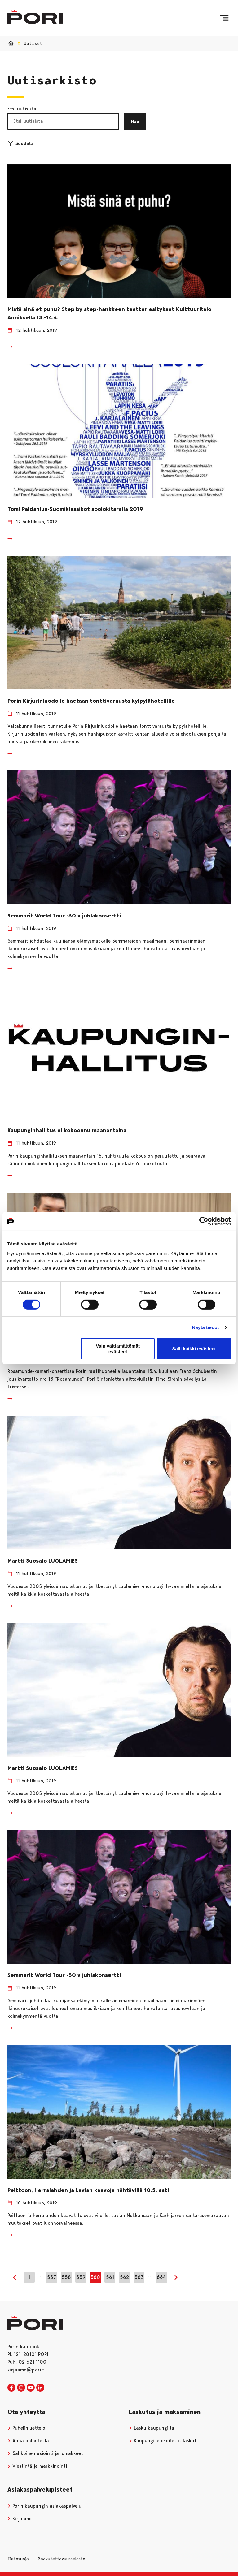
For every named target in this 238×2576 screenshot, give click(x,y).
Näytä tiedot (205, 1327)
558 (66, 2277)
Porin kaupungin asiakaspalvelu (44, 2506)
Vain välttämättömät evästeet (118, 1348)
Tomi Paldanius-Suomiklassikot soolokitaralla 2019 (75, 509)
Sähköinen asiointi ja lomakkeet (45, 2453)
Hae (135, 121)
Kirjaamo (19, 2519)
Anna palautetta (28, 2441)
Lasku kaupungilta (151, 2428)
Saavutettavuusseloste (61, 2558)
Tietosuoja (18, 2558)
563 (139, 2277)
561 (110, 2277)
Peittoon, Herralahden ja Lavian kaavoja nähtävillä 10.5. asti (88, 2190)
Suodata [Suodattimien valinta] (20, 143)
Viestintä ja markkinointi (37, 2466)
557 (51, 2277)
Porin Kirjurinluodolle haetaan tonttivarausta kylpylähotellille (91, 700)
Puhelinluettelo (26, 2428)
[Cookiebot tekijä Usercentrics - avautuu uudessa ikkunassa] (204, 1221)
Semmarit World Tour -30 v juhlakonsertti (64, 915)
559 (81, 2277)
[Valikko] (224, 18)
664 (161, 2277)
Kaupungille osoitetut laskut (162, 2441)
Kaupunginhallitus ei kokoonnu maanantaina (66, 1130)
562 (124, 2277)
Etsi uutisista (21, 109)
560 (95, 2277)
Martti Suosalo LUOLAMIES (42, 1560)
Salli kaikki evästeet (194, 1348)
